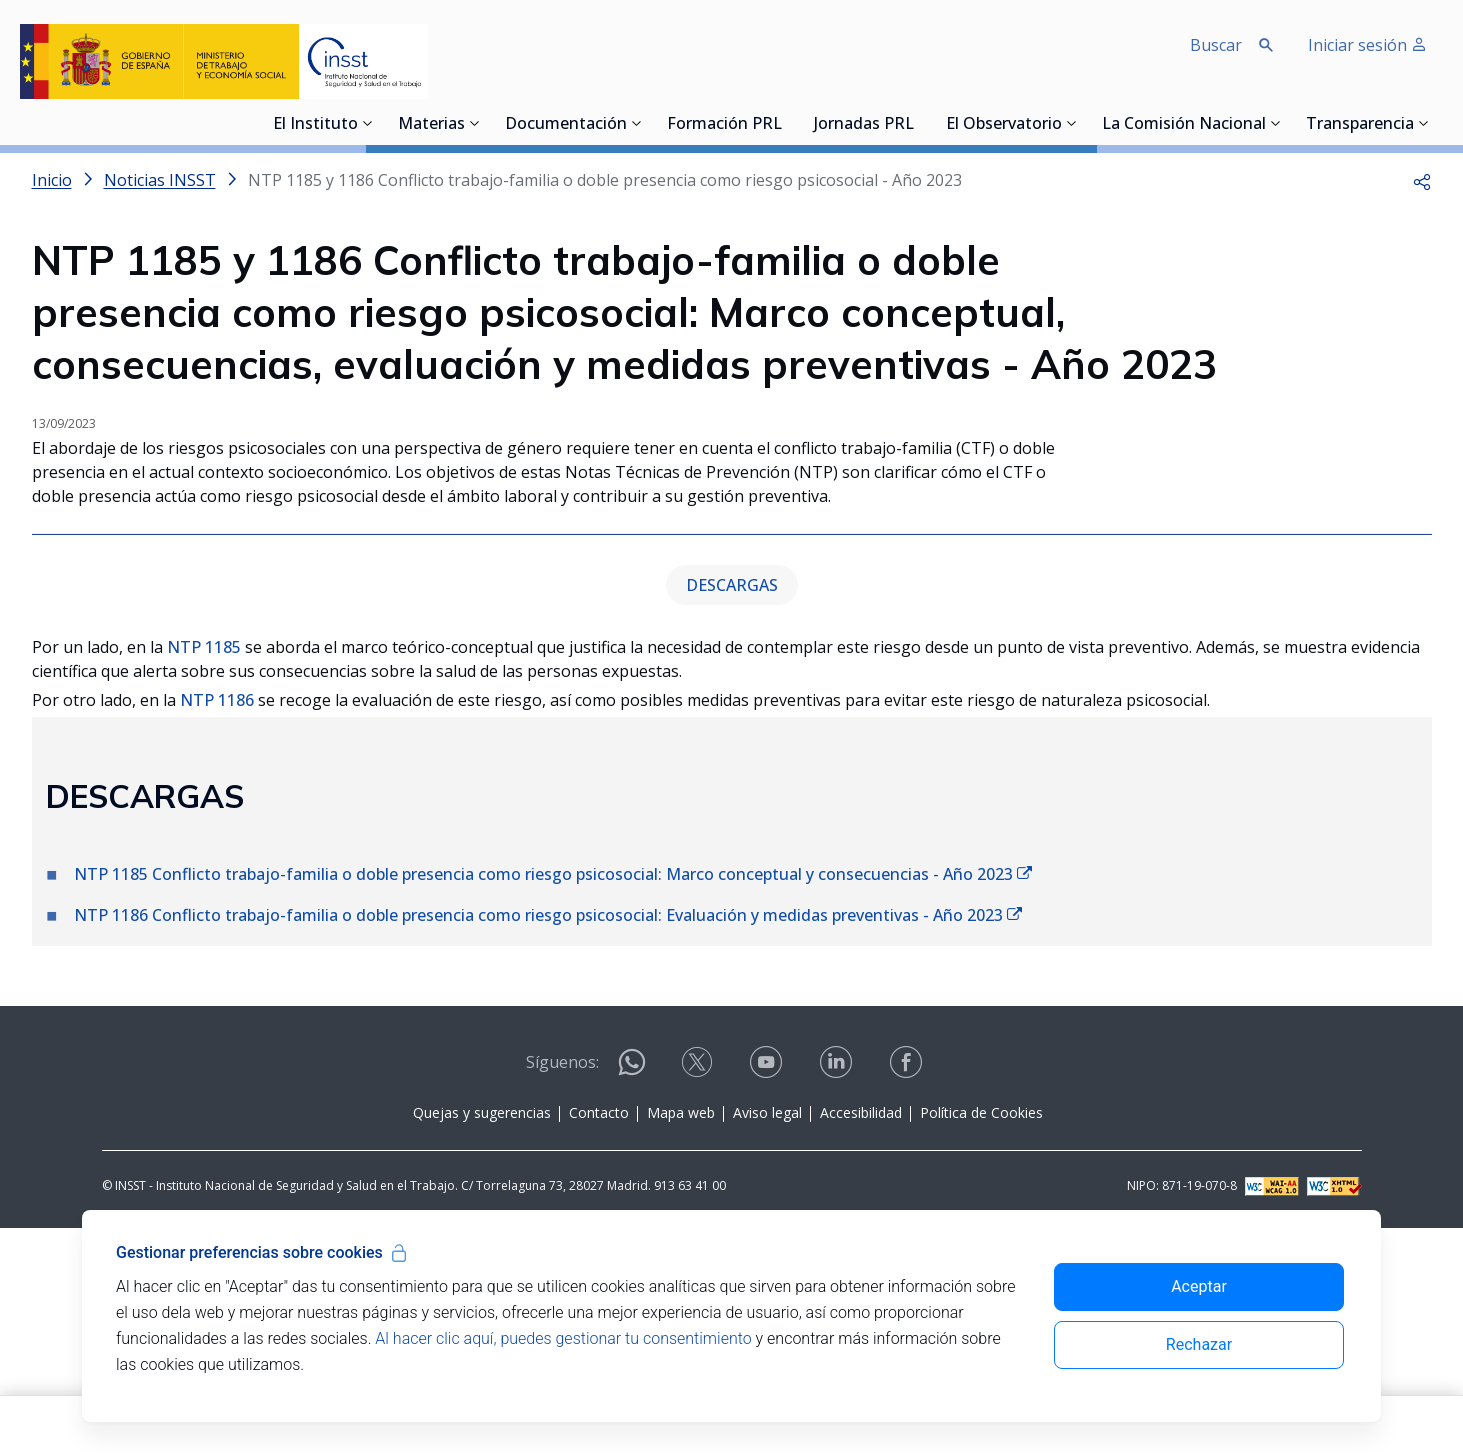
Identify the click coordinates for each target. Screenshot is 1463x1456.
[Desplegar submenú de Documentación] (637, 123)
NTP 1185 (204, 875)
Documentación (566, 125)
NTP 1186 (217, 928)
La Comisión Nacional (1184, 125)
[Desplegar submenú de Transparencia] (1424, 123)
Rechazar (1199, 1344)
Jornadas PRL (864, 125)
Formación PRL (724, 125)
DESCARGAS (732, 813)
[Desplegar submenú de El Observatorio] (1072, 123)
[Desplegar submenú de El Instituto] (368, 123)
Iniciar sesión (1367, 45)
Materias (431, 125)
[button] (1422, 180)
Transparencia (1360, 125)
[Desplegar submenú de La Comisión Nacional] (1276, 123)
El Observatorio (1004, 125)
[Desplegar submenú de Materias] (475, 123)
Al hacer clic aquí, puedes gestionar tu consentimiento (563, 1338)
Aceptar (1199, 1286)
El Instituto (315, 125)
